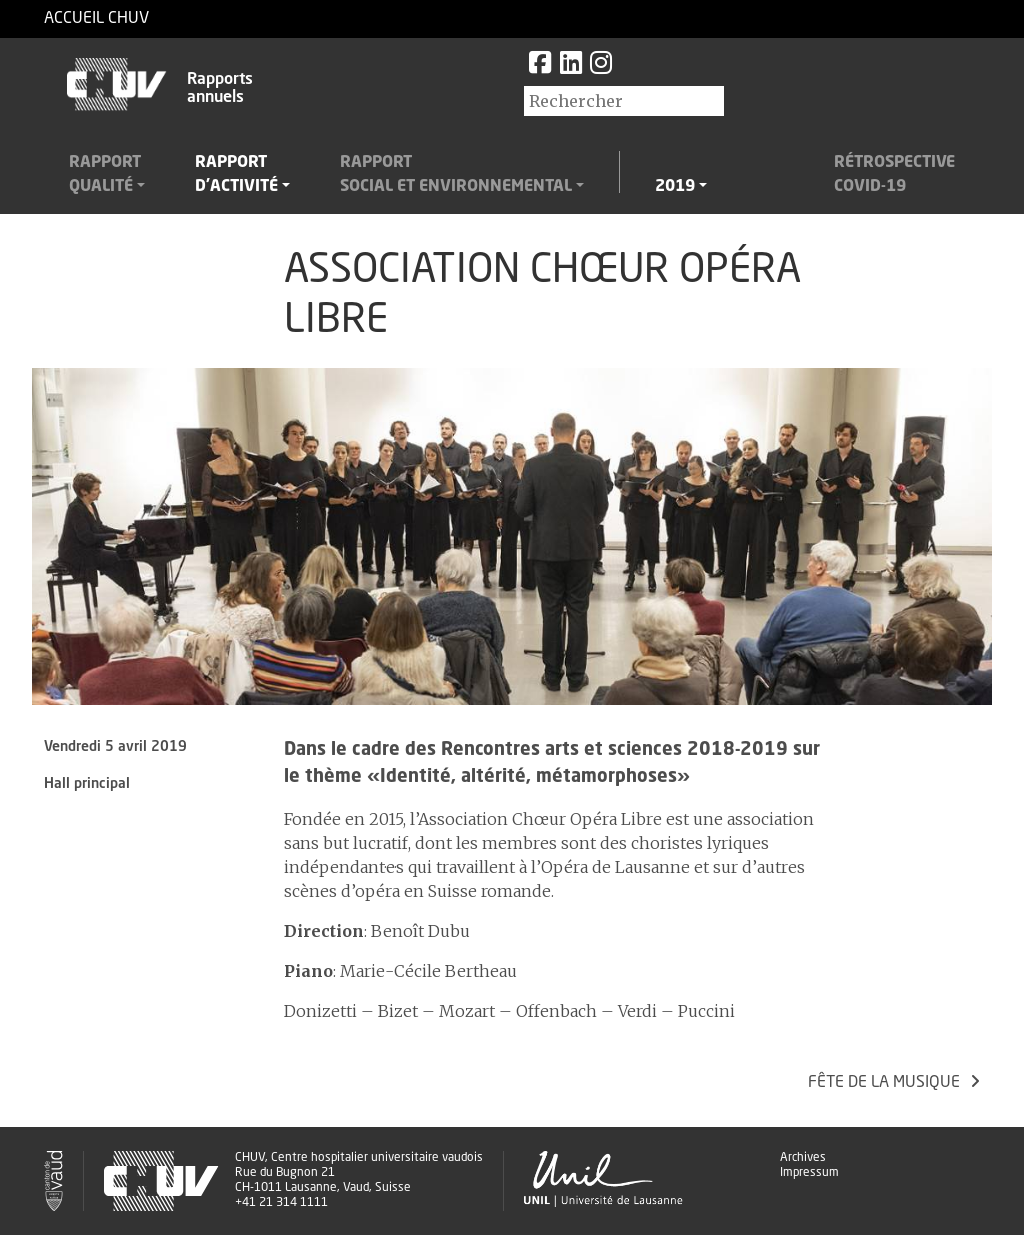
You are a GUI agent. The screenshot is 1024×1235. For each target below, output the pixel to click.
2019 (675, 187)
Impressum (809, 1173)
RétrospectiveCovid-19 (894, 175)
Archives (803, 1158)
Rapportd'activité (236, 175)
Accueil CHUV (96, 19)
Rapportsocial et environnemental (456, 175)
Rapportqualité (105, 175)
